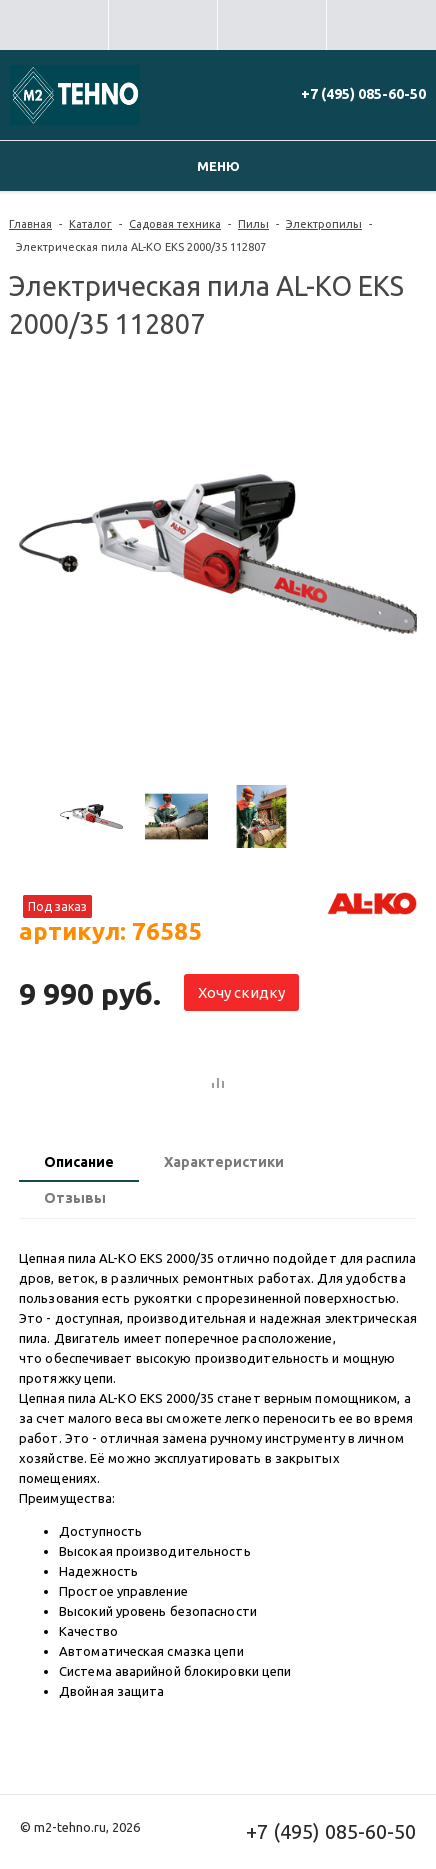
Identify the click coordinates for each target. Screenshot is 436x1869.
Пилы (253, 224)
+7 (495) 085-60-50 (363, 94)
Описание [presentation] (79, 1162)
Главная (30, 224)
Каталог (90, 224)
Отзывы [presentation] (75, 1198)
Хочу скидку (241, 992)
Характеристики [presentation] (224, 1162)
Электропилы (324, 224)
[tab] (79, 1164)
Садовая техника (175, 224)
